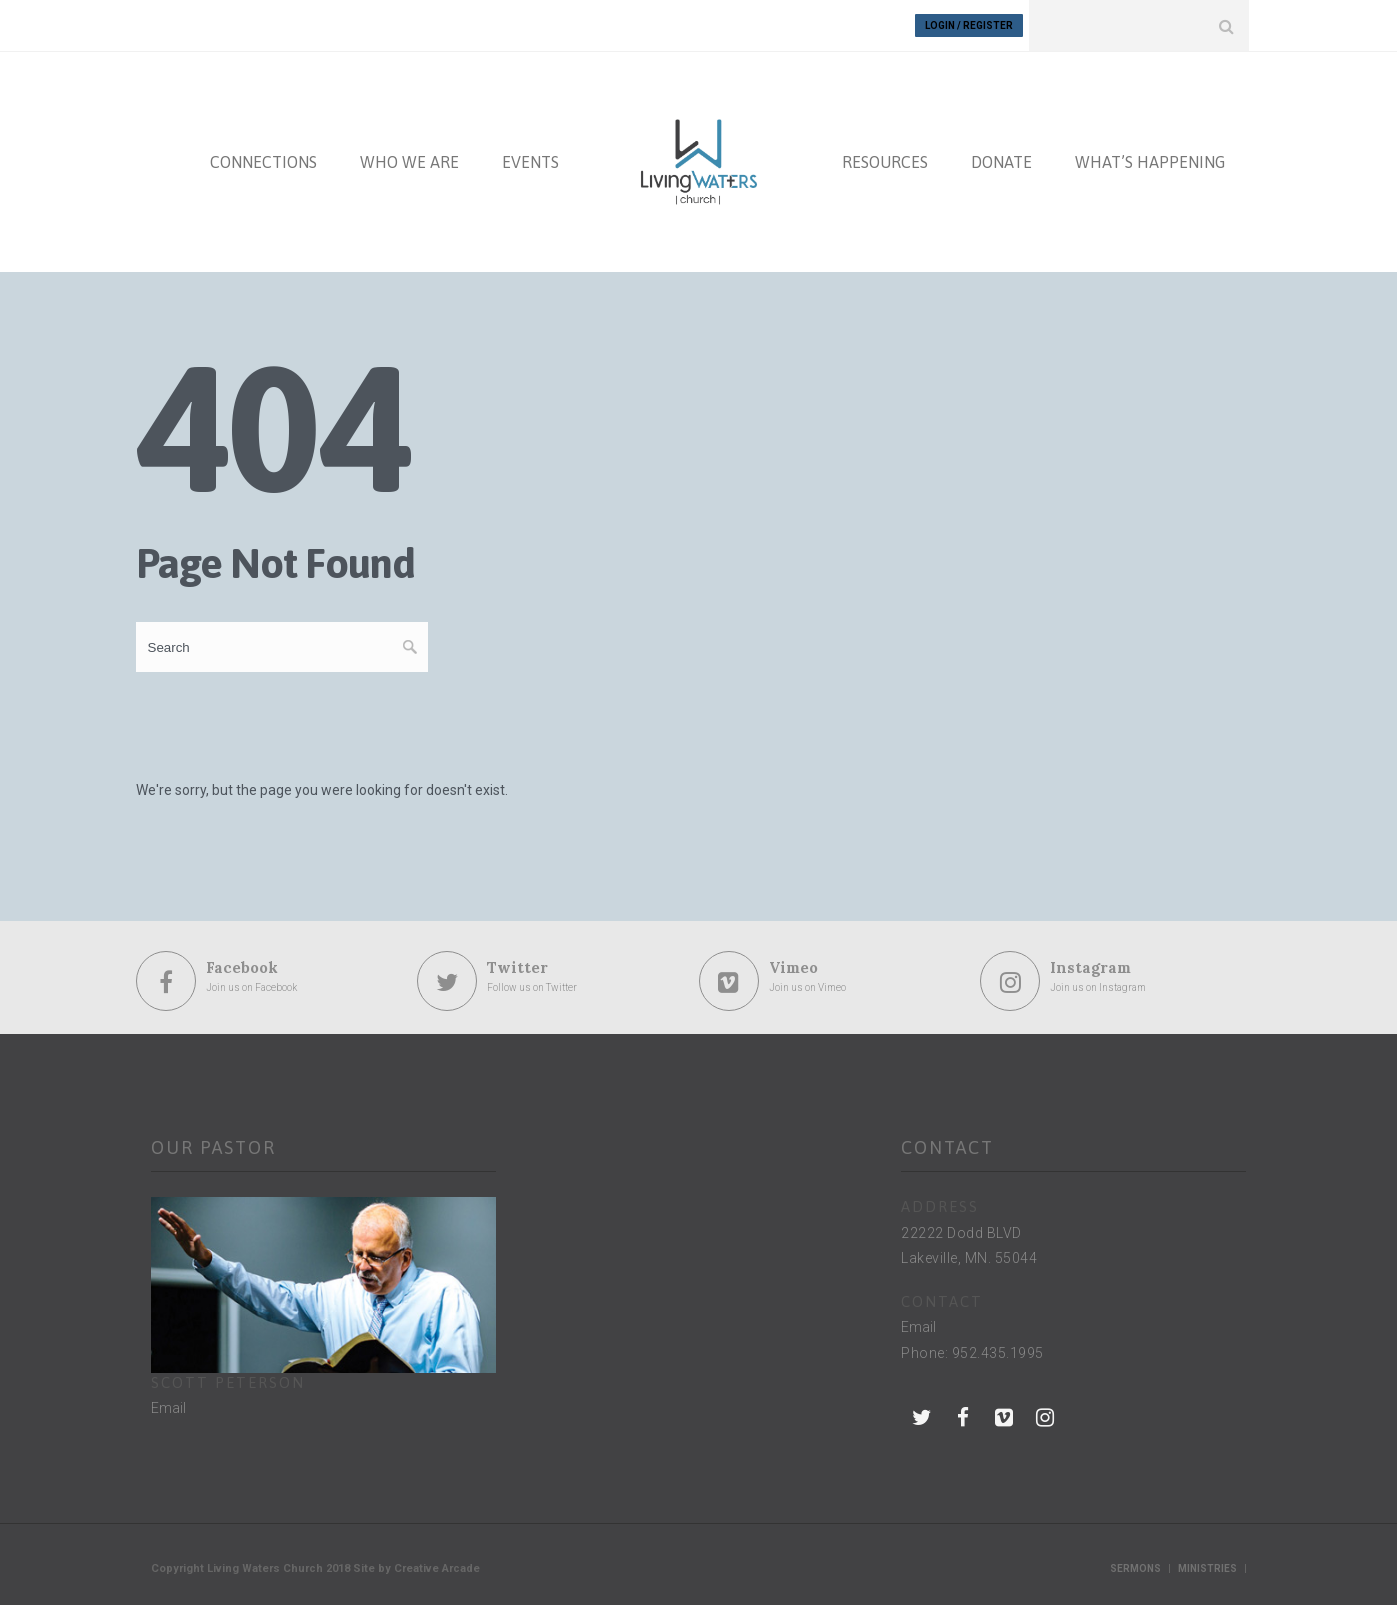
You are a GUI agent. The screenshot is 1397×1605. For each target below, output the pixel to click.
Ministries (1207, 1567)
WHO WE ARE (409, 162)
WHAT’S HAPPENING (1150, 162)
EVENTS (530, 162)
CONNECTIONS (263, 162)
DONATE (1001, 162)
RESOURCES (885, 162)
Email (168, 1408)
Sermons (1135, 1567)
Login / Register (969, 25)
